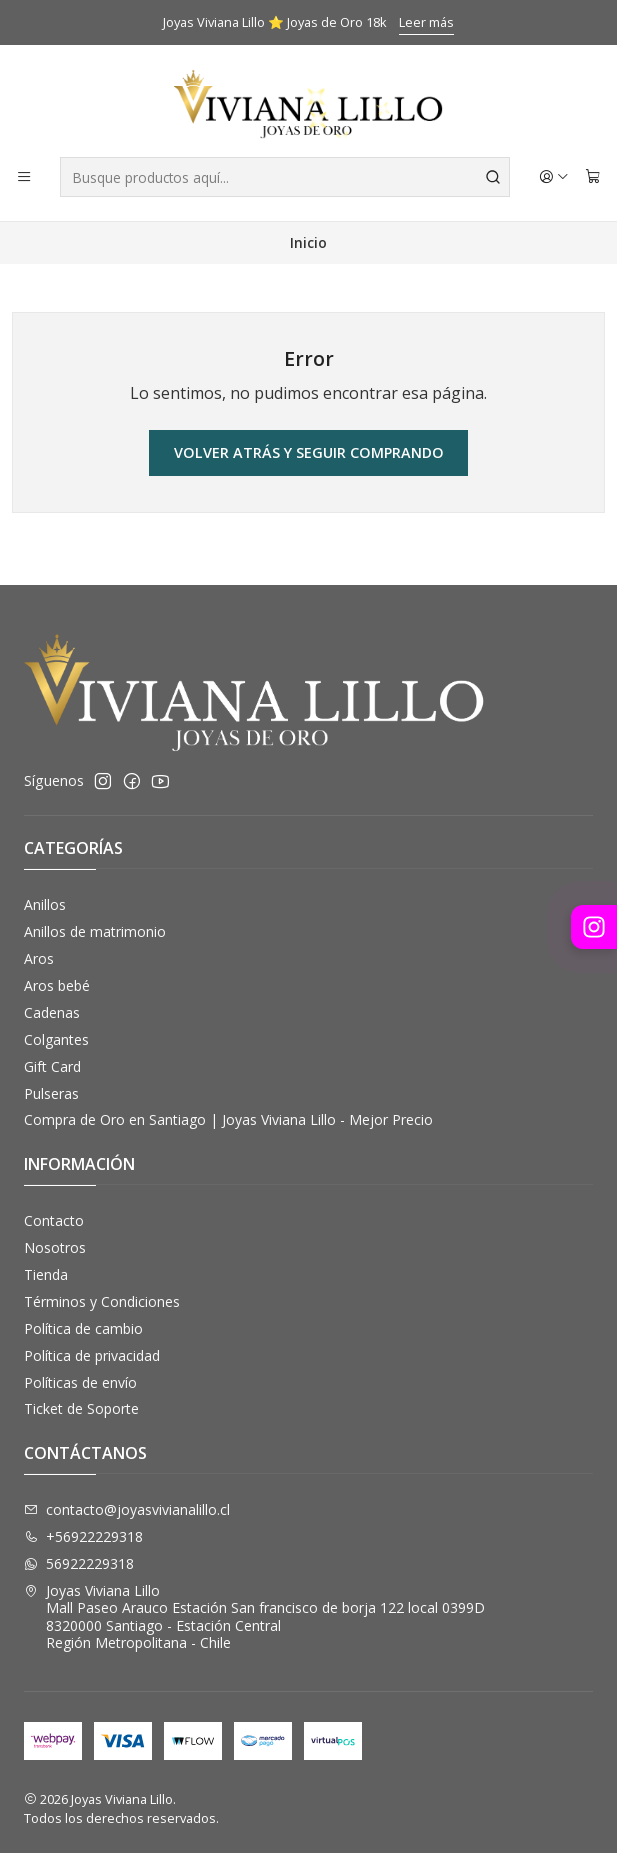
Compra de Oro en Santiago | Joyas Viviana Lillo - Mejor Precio (228, 1119)
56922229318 (79, 1563)
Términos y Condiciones (102, 1301)
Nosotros (55, 1247)
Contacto (54, 1220)
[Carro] (593, 177)
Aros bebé (57, 985)
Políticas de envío (80, 1382)
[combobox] (285, 177)
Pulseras (51, 1093)
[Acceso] (554, 177)
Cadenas (52, 1012)
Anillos (45, 904)
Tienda (46, 1274)
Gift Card (52, 1066)
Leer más (426, 22)
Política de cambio (83, 1328)
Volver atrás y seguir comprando (309, 452)
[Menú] (24, 177)
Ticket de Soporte (81, 1408)
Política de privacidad (92, 1355)
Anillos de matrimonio (95, 931)
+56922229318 (83, 1536)
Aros (39, 958)
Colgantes (56, 1039)
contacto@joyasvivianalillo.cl (127, 1509)
